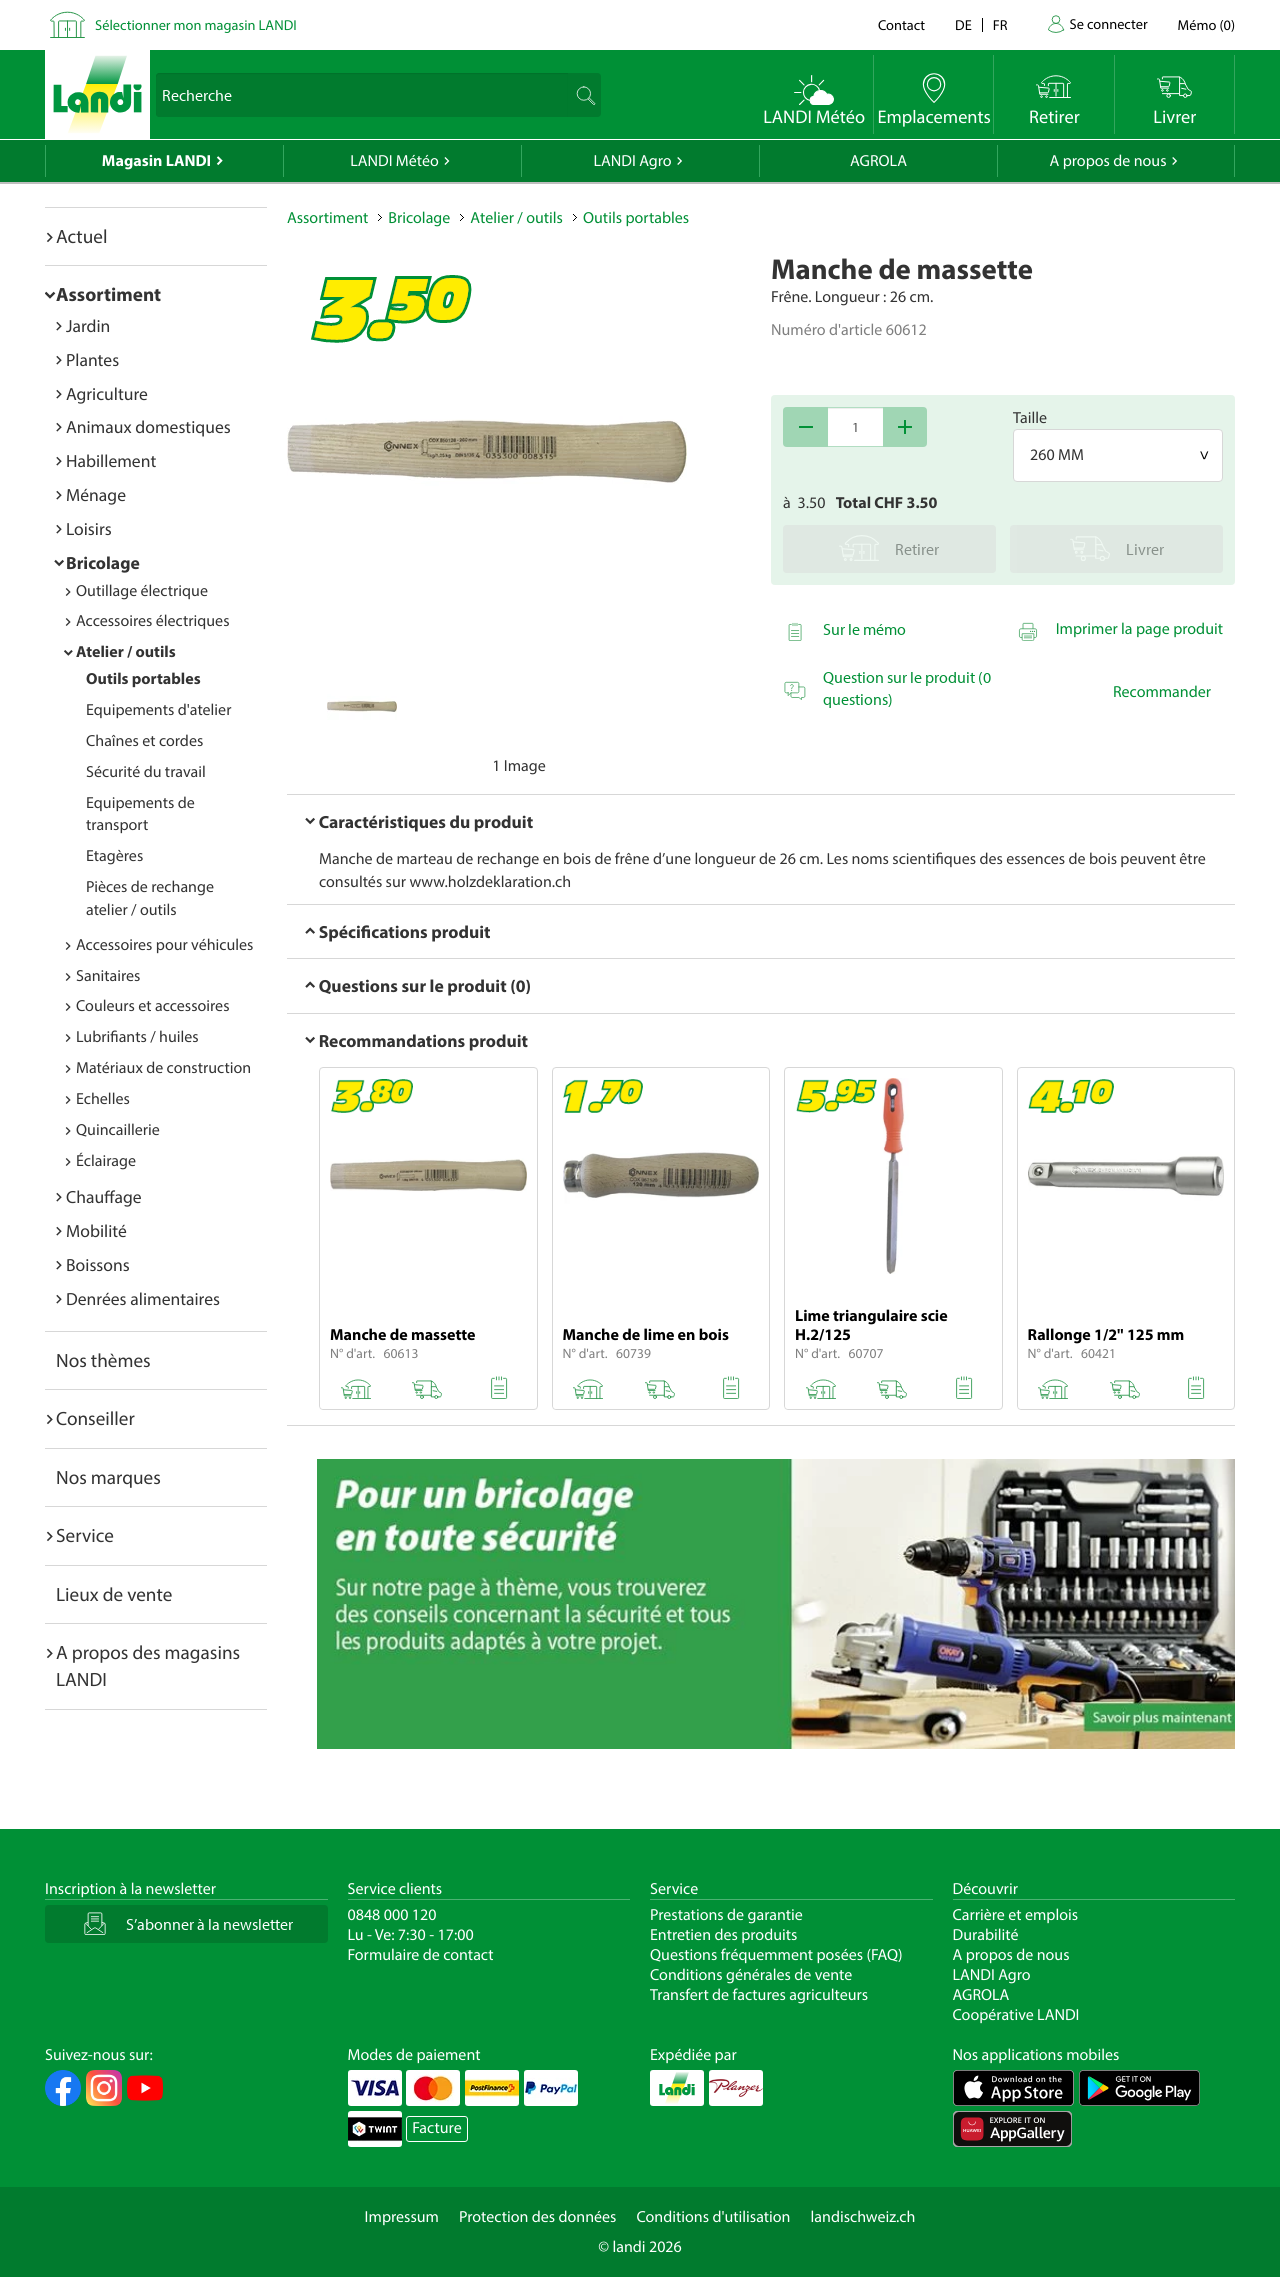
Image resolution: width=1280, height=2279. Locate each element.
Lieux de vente (114, 1594)
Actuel (81, 236)
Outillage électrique (142, 591)
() (1206, 24)
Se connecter (1108, 23)
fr (1000, 24)
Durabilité (986, 1935)
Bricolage (103, 562)
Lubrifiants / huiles (137, 1037)
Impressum (402, 2217)
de (963, 24)
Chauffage (104, 1196)
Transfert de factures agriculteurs (759, 1995)
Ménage (96, 494)
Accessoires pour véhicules (164, 945)
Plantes (92, 359)
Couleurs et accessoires (152, 1006)
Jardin (88, 325)
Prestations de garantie (726, 1915)
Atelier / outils (126, 652)
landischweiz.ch (863, 2217)
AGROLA (878, 161)
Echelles (103, 1099)
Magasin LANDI (156, 161)
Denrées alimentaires (143, 1298)
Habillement (111, 460)
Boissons (98, 1264)
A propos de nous (1107, 161)
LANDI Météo (394, 161)
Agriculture (107, 393)
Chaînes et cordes (144, 741)
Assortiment (108, 294)
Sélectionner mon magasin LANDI (196, 24)
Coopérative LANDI (1016, 2015)
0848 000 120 (392, 1915)
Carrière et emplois (1016, 1915)
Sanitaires (108, 976)
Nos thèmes (103, 1360)
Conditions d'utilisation (713, 2217)
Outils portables (143, 679)
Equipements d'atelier (158, 710)
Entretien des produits (723, 1935)
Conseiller (95, 1418)
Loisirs (89, 528)
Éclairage (106, 1161)
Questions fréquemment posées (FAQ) (776, 1955)
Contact (901, 24)
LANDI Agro (632, 161)
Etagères (114, 856)
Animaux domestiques (148, 426)
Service (85, 1535)
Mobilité (96, 1230)
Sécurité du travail (146, 772)
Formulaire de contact (421, 1955)
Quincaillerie (118, 1130)
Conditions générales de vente (751, 1975)
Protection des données (538, 2217)
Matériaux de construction (163, 1068)
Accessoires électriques (152, 621)
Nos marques (108, 1477)
